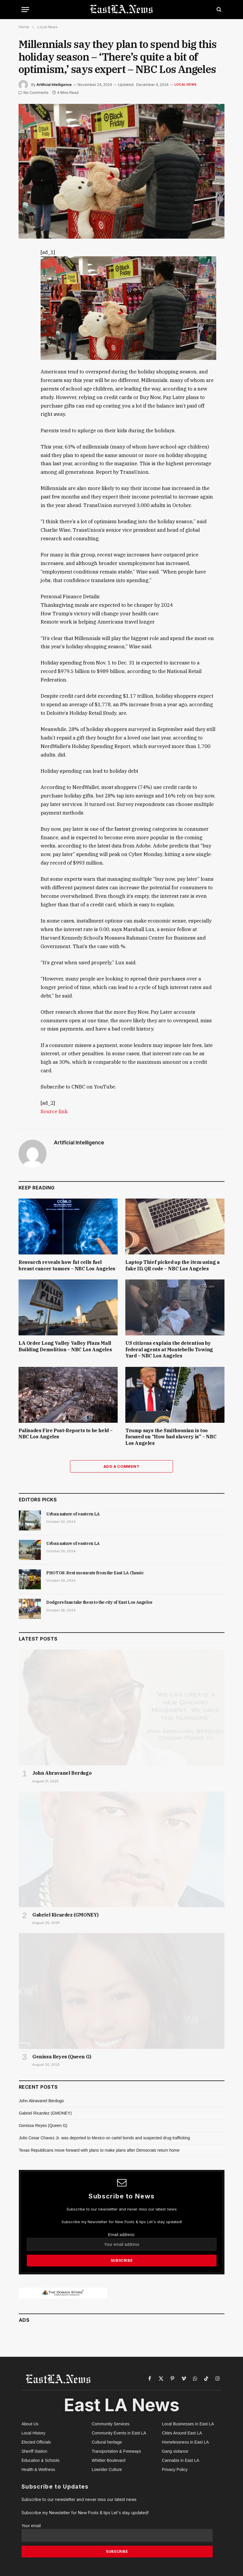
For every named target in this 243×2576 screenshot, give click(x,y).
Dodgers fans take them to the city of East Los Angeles (99, 1602)
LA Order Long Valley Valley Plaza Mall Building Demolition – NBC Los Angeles (65, 1346)
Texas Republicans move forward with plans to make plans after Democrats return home (99, 2150)
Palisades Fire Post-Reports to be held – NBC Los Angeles (66, 1433)
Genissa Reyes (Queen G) (61, 2057)
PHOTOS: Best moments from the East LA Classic (95, 1572)
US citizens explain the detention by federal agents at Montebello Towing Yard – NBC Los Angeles (169, 1349)
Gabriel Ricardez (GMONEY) (65, 1915)
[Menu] (25, 9)
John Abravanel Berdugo (61, 1773)
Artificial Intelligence (54, 84)
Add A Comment (121, 1466)
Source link (54, 1111)
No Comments (34, 92)
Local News (185, 84)
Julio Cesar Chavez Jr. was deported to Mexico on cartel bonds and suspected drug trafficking (104, 2137)
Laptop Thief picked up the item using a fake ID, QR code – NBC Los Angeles (172, 1265)
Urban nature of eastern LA (73, 1514)
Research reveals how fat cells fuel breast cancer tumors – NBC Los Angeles (67, 1265)
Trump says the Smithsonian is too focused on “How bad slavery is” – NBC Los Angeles (170, 1436)
